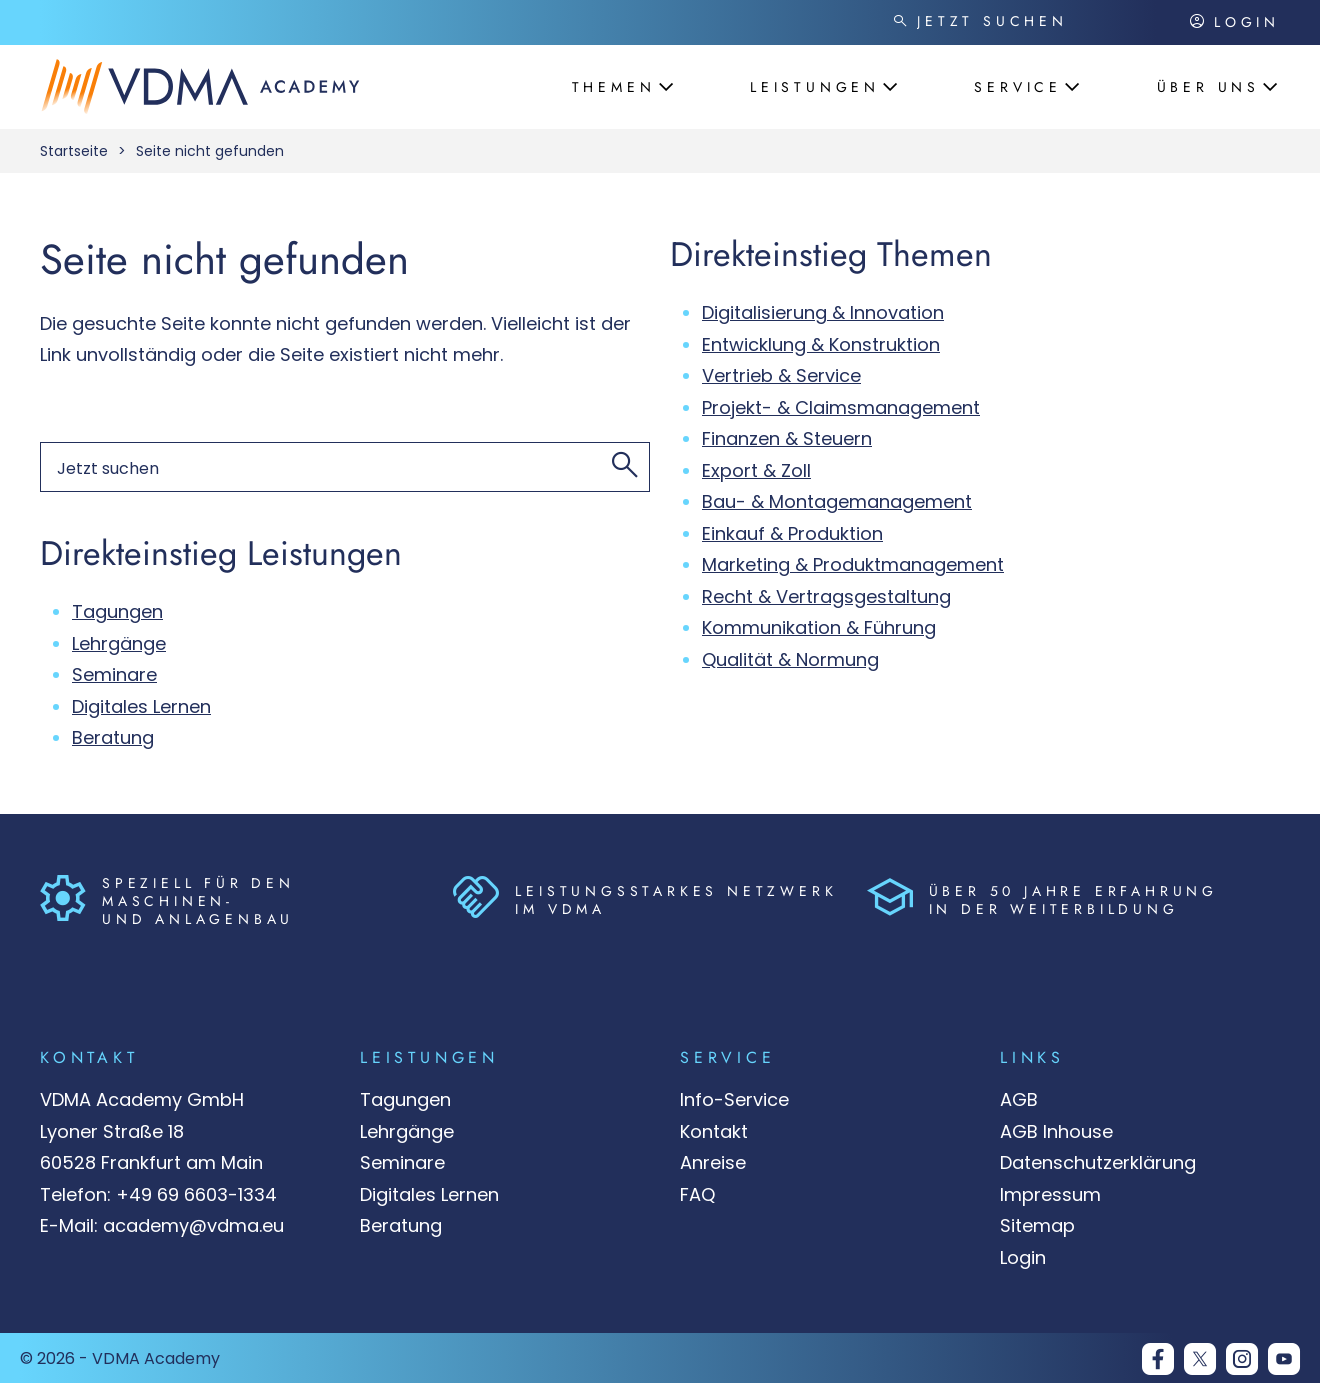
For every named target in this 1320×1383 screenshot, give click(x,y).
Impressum (1050, 1194)
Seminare (114, 674)
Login (1023, 1257)
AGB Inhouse (1056, 1131)
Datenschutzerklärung (1098, 1162)
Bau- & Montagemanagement (837, 501)
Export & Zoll (756, 470)
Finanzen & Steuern (787, 438)
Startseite (74, 151)
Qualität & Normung (790, 659)
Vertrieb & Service (781, 375)
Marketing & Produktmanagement (853, 564)
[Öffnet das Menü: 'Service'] (1020, 87)
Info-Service (734, 1099)
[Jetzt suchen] (900, 22)
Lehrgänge (119, 643)
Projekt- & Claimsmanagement (841, 407)
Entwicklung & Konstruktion (821, 344)
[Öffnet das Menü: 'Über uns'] (1210, 87)
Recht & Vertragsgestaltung (826, 596)
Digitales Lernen (141, 706)
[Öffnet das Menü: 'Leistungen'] (817, 87)
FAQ (697, 1194)
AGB (1019, 1099)
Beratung (113, 737)
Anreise (713, 1162)
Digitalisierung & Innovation (823, 312)
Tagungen (117, 611)
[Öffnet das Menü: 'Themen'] (616, 87)
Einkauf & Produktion (792, 533)
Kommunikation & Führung (819, 627)
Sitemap (1037, 1225)
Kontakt (714, 1131)
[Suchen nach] (1033, 22)
